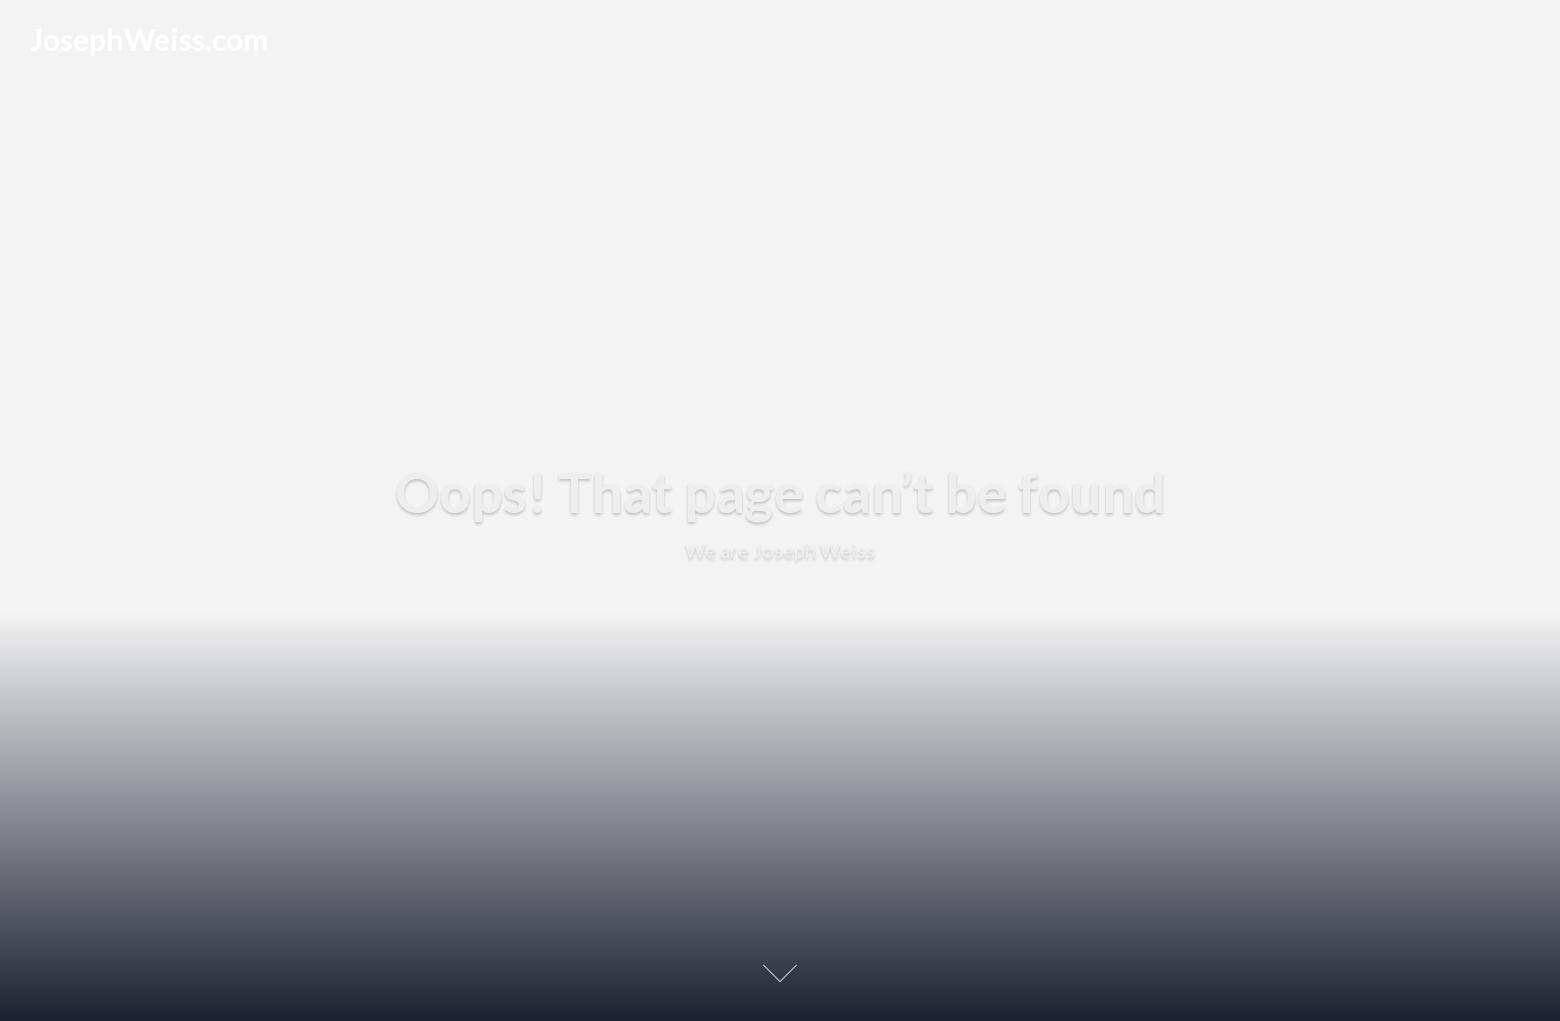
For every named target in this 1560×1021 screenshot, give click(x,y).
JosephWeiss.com (149, 39)
